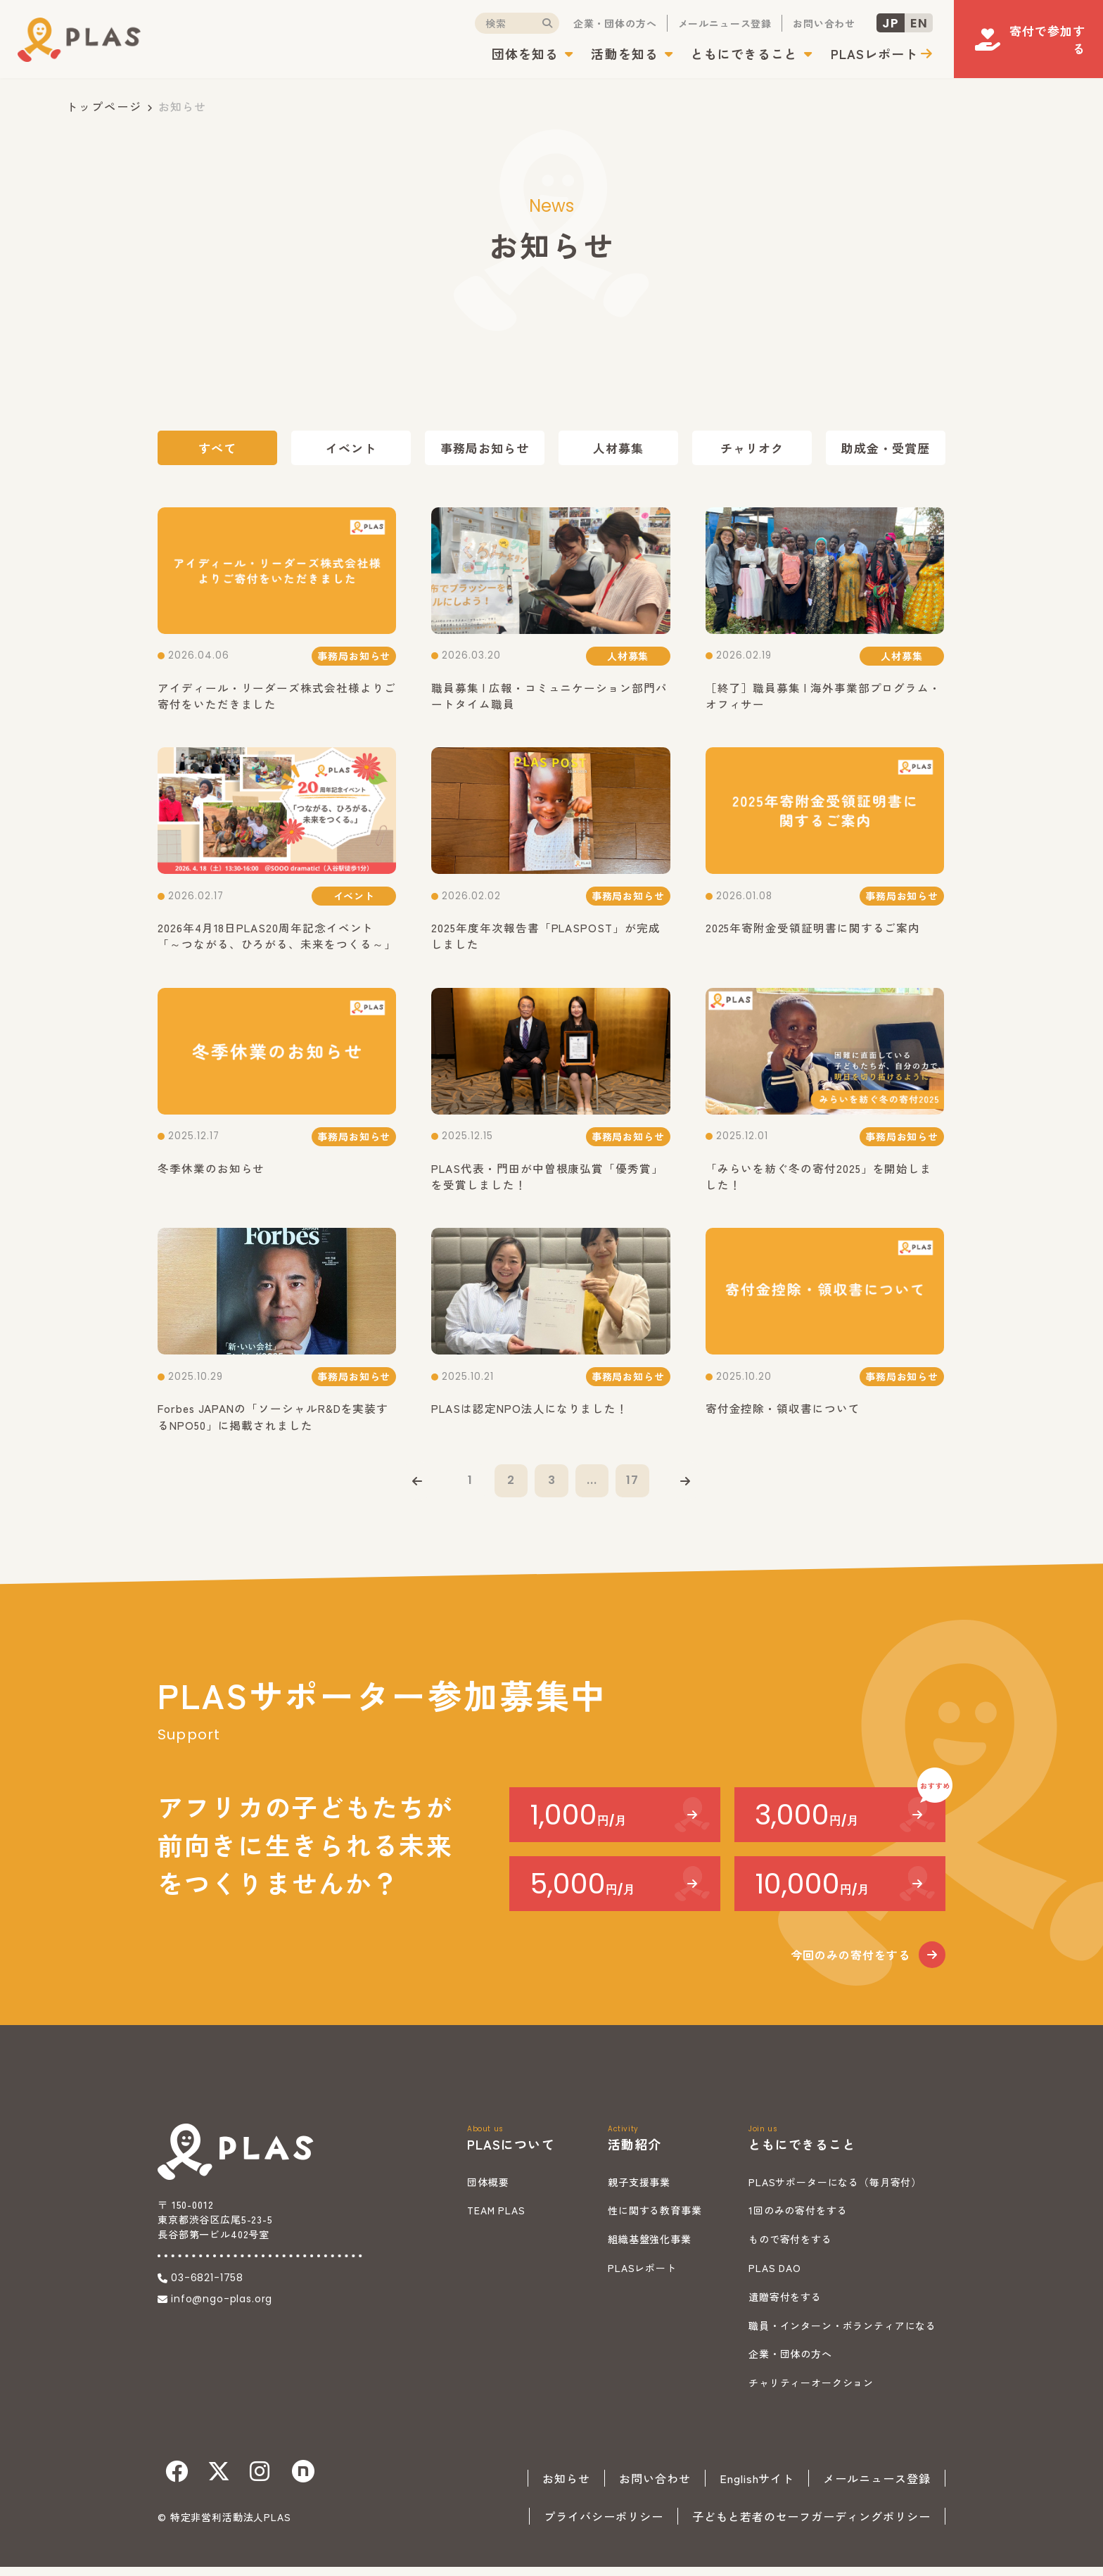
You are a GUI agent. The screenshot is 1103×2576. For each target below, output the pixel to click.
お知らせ (566, 2487)
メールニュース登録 (705, 25)
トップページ (104, 106)
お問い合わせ (804, 25)
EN (898, 24)
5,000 (582, 1892)
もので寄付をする (790, 2248)
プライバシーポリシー (603, 2525)
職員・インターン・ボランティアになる (842, 2334)
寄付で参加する (1035, 35)
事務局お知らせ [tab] (485, 448)
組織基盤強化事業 (649, 2248)
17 (636, 1487)
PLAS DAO (774, 2277)
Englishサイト (757, 2487)
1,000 (578, 1824)
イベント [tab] (351, 448)
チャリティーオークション (811, 2391)
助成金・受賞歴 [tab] (886, 448)
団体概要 (488, 2191)
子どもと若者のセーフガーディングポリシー (811, 2525)
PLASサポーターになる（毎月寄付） (835, 2191)
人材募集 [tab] (618, 448)
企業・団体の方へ (595, 25)
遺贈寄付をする (785, 2305)
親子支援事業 (639, 2191)
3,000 (807, 1824)
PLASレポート (854, 55)
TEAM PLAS (496, 2220)
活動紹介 (634, 2153)
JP (870, 24)
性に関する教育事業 (655, 2220)
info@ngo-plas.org (221, 2308)
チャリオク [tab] (751, 448)
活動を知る (604, 55)
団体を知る (505, 55)
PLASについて (511, 2153)
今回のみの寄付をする (850, 1963)
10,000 (812, 1892)
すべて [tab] (217, 448)
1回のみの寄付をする (797, 2220)
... (594, 1487)
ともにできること (725, 55)
